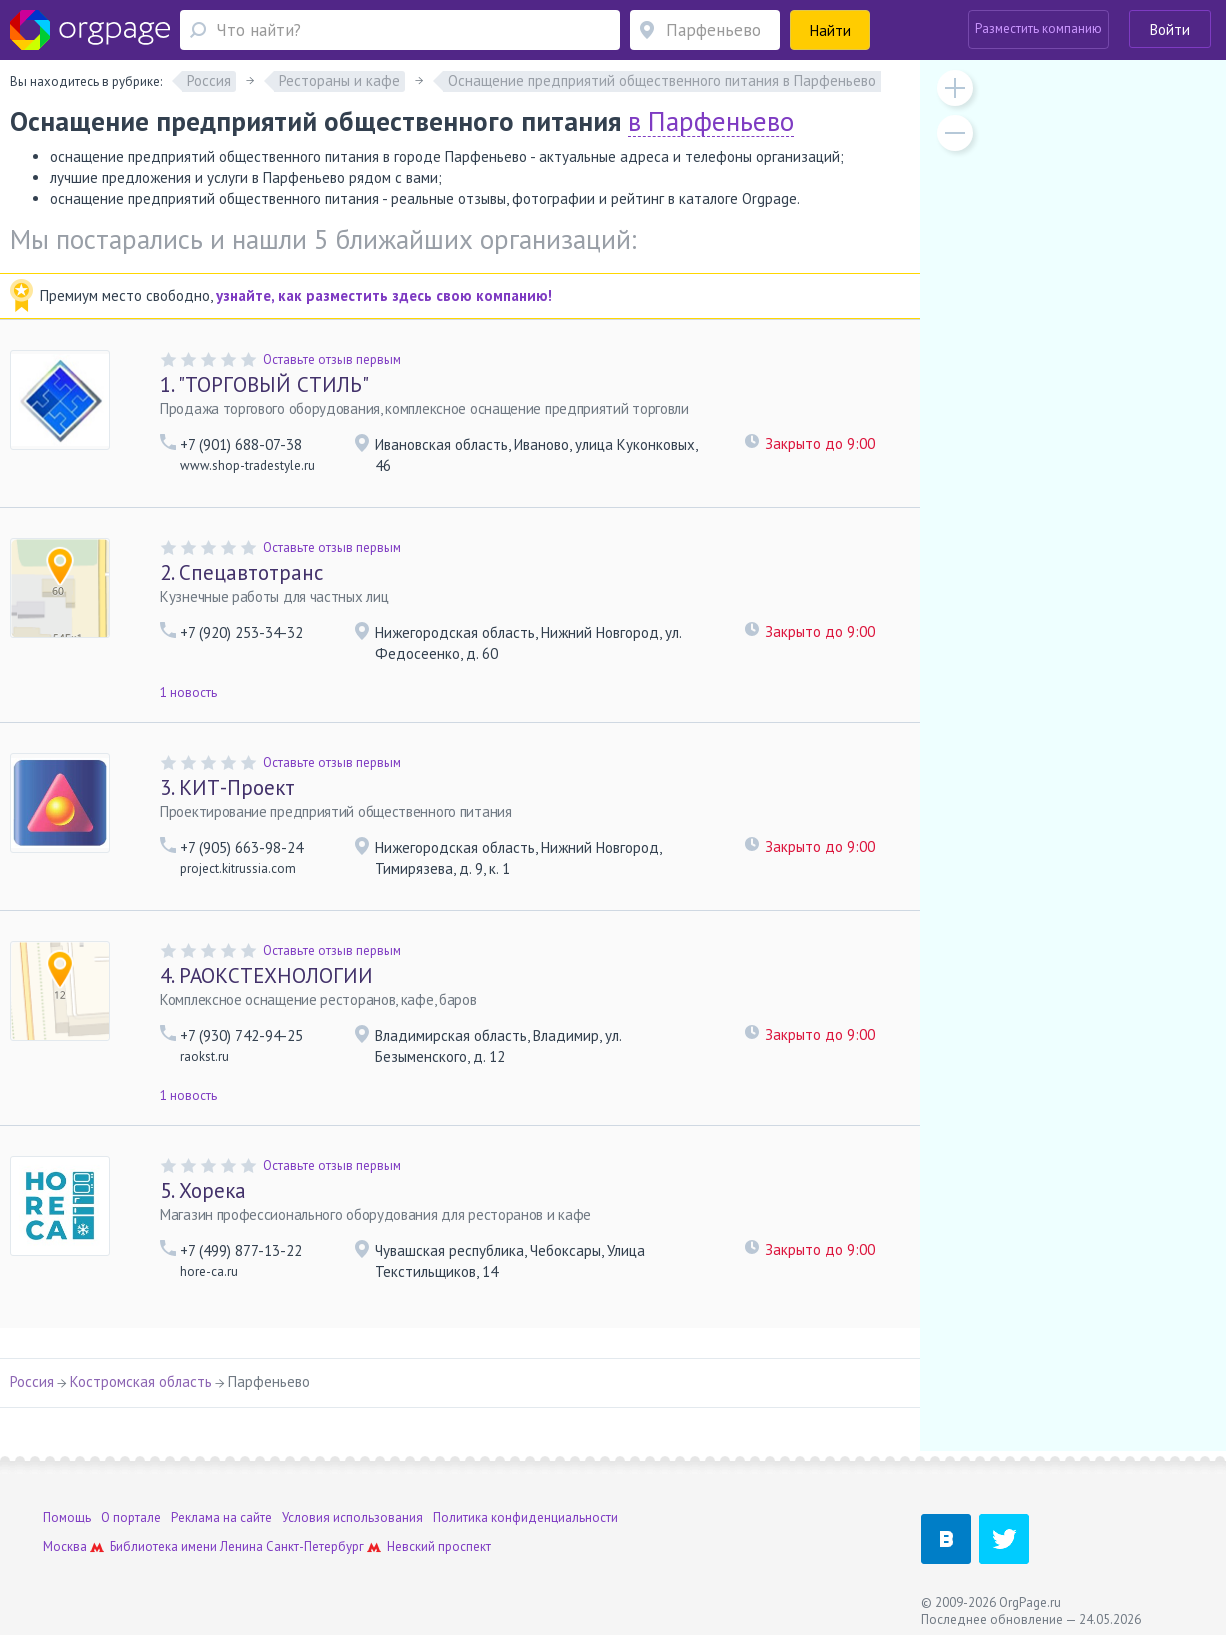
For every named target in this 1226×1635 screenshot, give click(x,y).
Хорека (203, 1190)
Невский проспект (439, 1546)
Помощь (67, 1517)
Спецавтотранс (241, 572)
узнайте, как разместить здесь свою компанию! (384, 295)
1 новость (188, 692)
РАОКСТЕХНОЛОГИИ (266, 975)
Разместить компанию (1038, 28)
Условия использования (352, 1517)
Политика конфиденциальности (525, 1517)
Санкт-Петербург (315, 1546)
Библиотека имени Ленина (186, 1546)
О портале (131, 1517)
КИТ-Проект (227, 787)
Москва (65, 1546)
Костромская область (141, 1381)
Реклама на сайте (221, 1517)
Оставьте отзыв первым (332, 359)
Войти (1170, 29)
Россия (32, 1381)
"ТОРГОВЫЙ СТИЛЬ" (264, 384)
